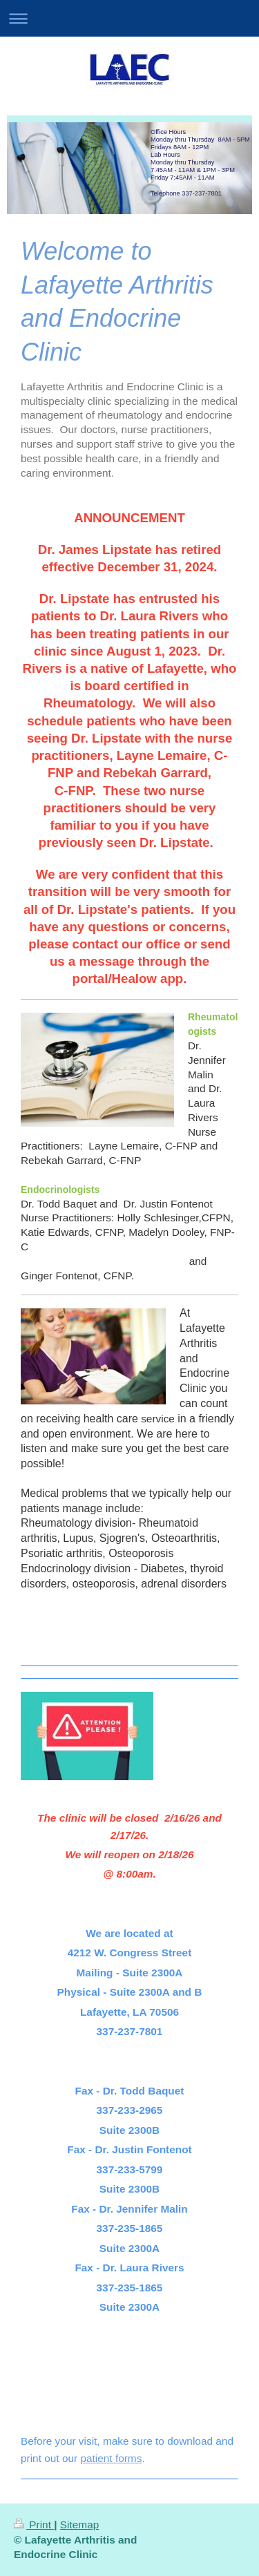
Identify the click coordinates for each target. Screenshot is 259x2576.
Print (34, 2524)
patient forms (111, 2458)
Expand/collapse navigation (129, 18)
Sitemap (79, 2524)
